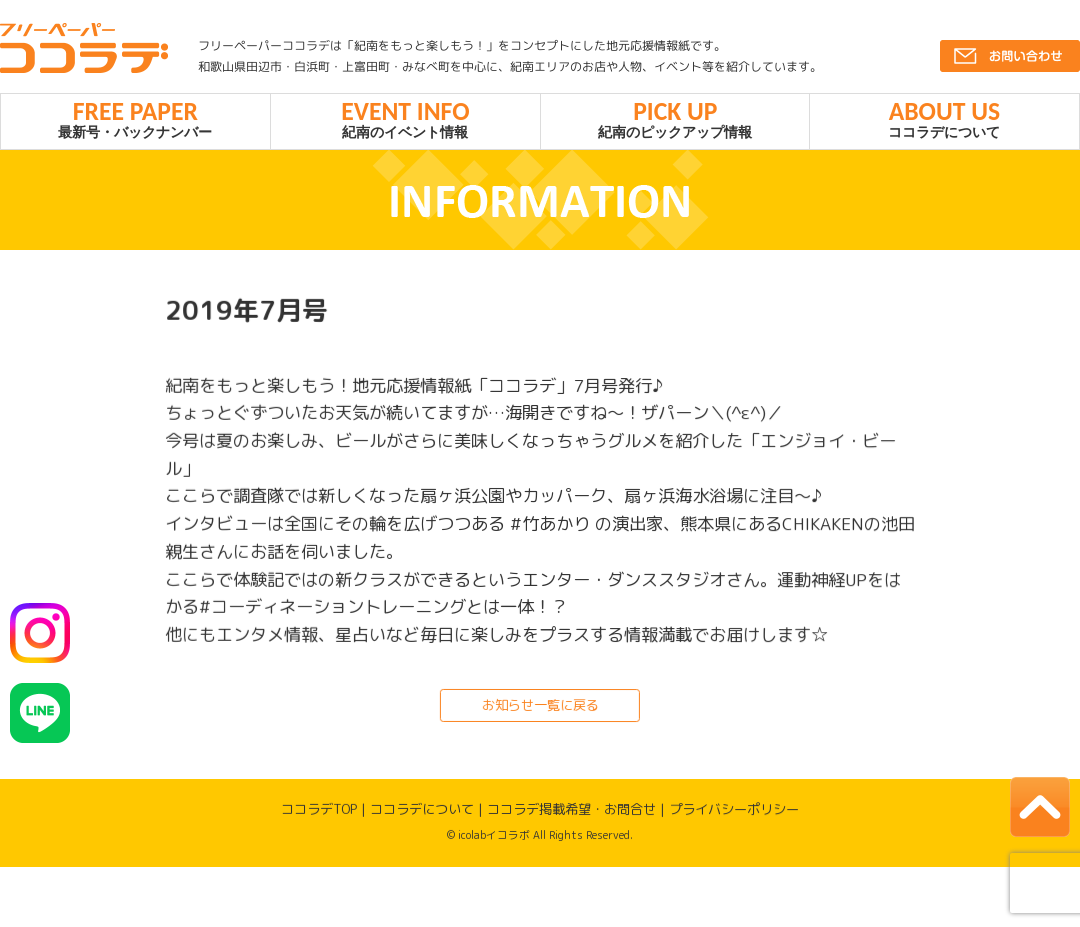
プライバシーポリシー (734, 816)
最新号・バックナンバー (135, 122)
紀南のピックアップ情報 (675, 122)
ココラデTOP (319, 816)
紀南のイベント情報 (405, 122)
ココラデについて (944, 122)
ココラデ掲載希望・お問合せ (571, 816)
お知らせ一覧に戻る (539, 712)
